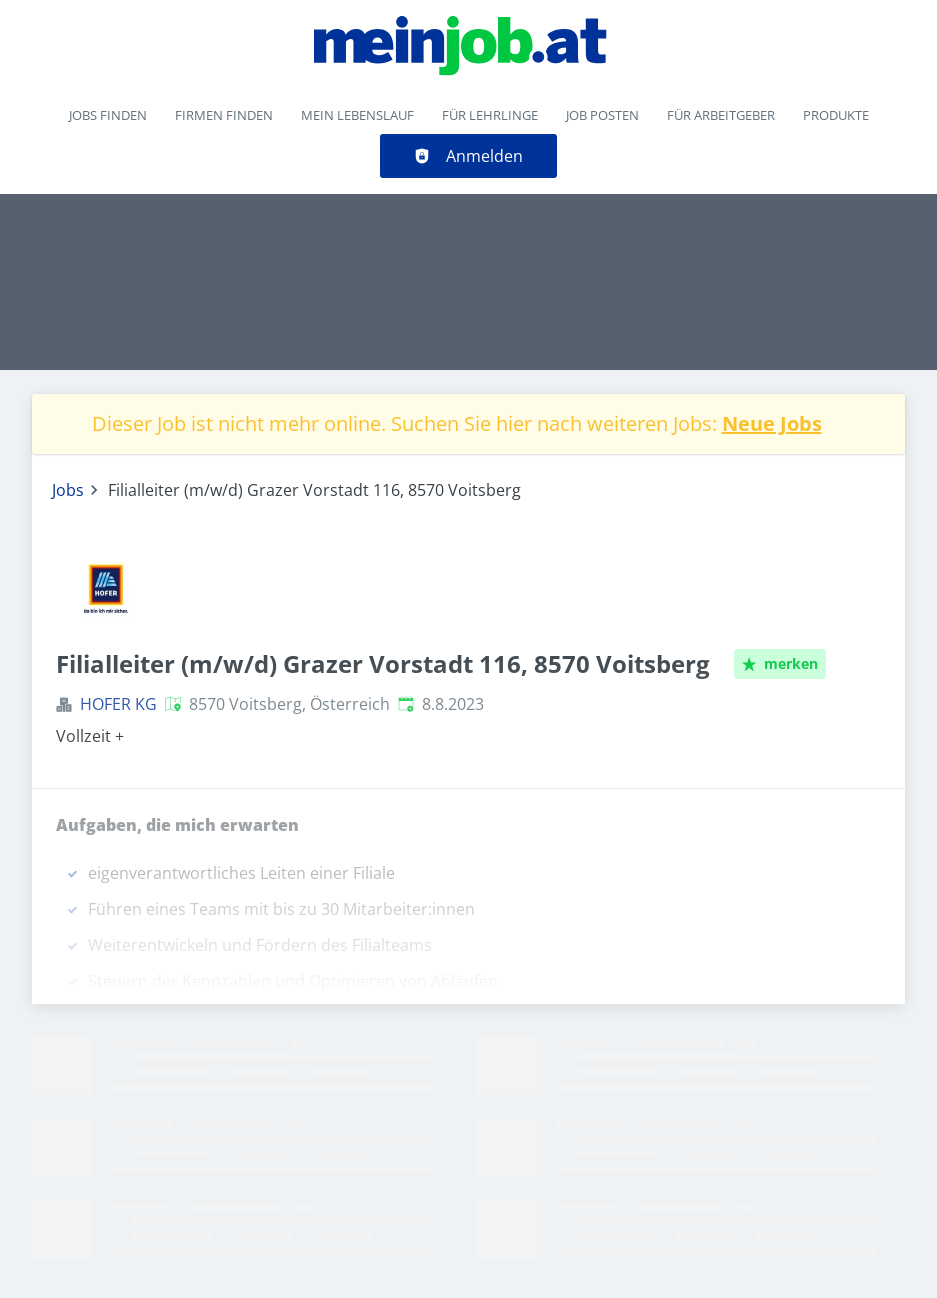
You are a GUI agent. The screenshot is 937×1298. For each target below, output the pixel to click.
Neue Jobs (772, 423)
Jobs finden (108, 115)
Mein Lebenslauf (357, 115)
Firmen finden (224, 115)
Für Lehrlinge (490, 115)
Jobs (68, 490)
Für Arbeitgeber (721, 115)
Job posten (602, 115)
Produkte (836, 115)
